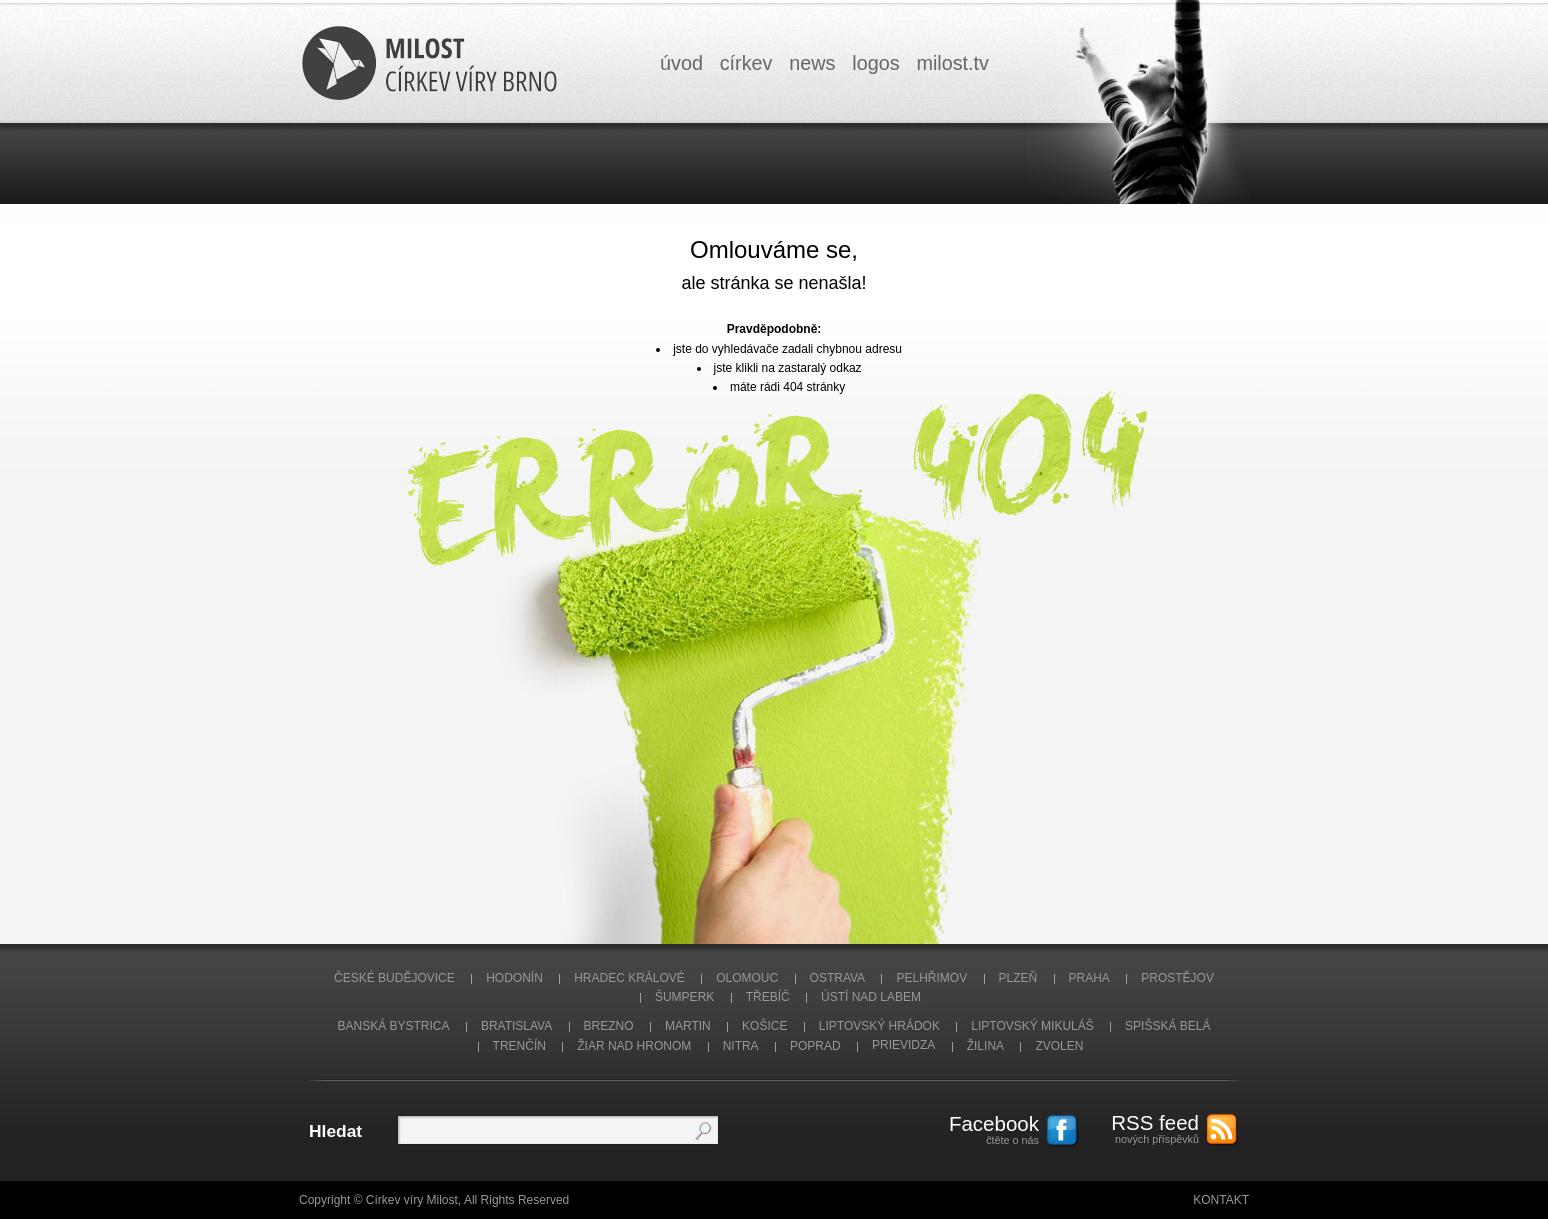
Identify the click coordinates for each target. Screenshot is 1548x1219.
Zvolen (1059, 1046)
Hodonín (514, 978)
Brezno (609, 1026)
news (812, 63)
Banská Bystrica (394, 1026)
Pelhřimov (931, 978)
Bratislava (516, 1026)
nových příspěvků (1144, 1128)
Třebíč (768, 997)
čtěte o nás (984, 1129)
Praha (1089, 978)
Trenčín (519, 1046)
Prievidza (903, 1046)
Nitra (741, 1046)
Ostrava (838, 978)
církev (746, 63)
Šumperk (684, 997)
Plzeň (1018, 978)
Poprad (815, 1046)
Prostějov (1177, 978)
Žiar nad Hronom (634, 1046)
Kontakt (1221, 1200)
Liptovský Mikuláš (1032, 1026)
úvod (681, 63)
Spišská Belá (1167, 1026)
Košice (764, 1026)
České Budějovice (394, 978)
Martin (688, 1026)
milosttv (952, 63)
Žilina (985, 1046)
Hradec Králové (629, 978)
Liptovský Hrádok (879, 1026)
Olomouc (747, 978)
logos (875, 63)
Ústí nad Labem (871, 997)
